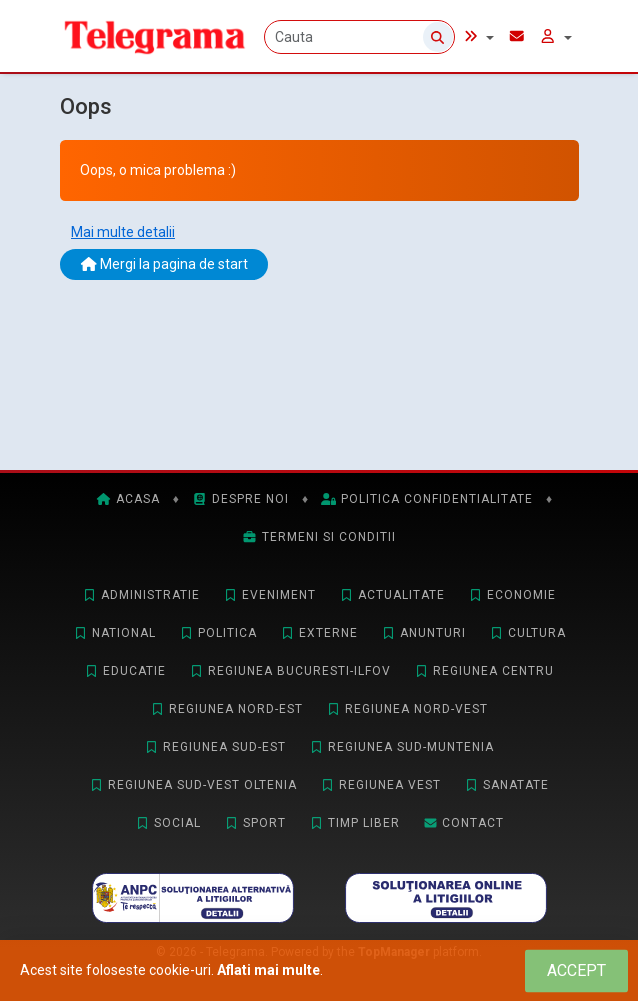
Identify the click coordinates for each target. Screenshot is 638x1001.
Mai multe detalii (123, 232)
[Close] (576, 970)
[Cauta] (359, 37)
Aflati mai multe (268, 970)
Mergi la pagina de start (164, 264)
